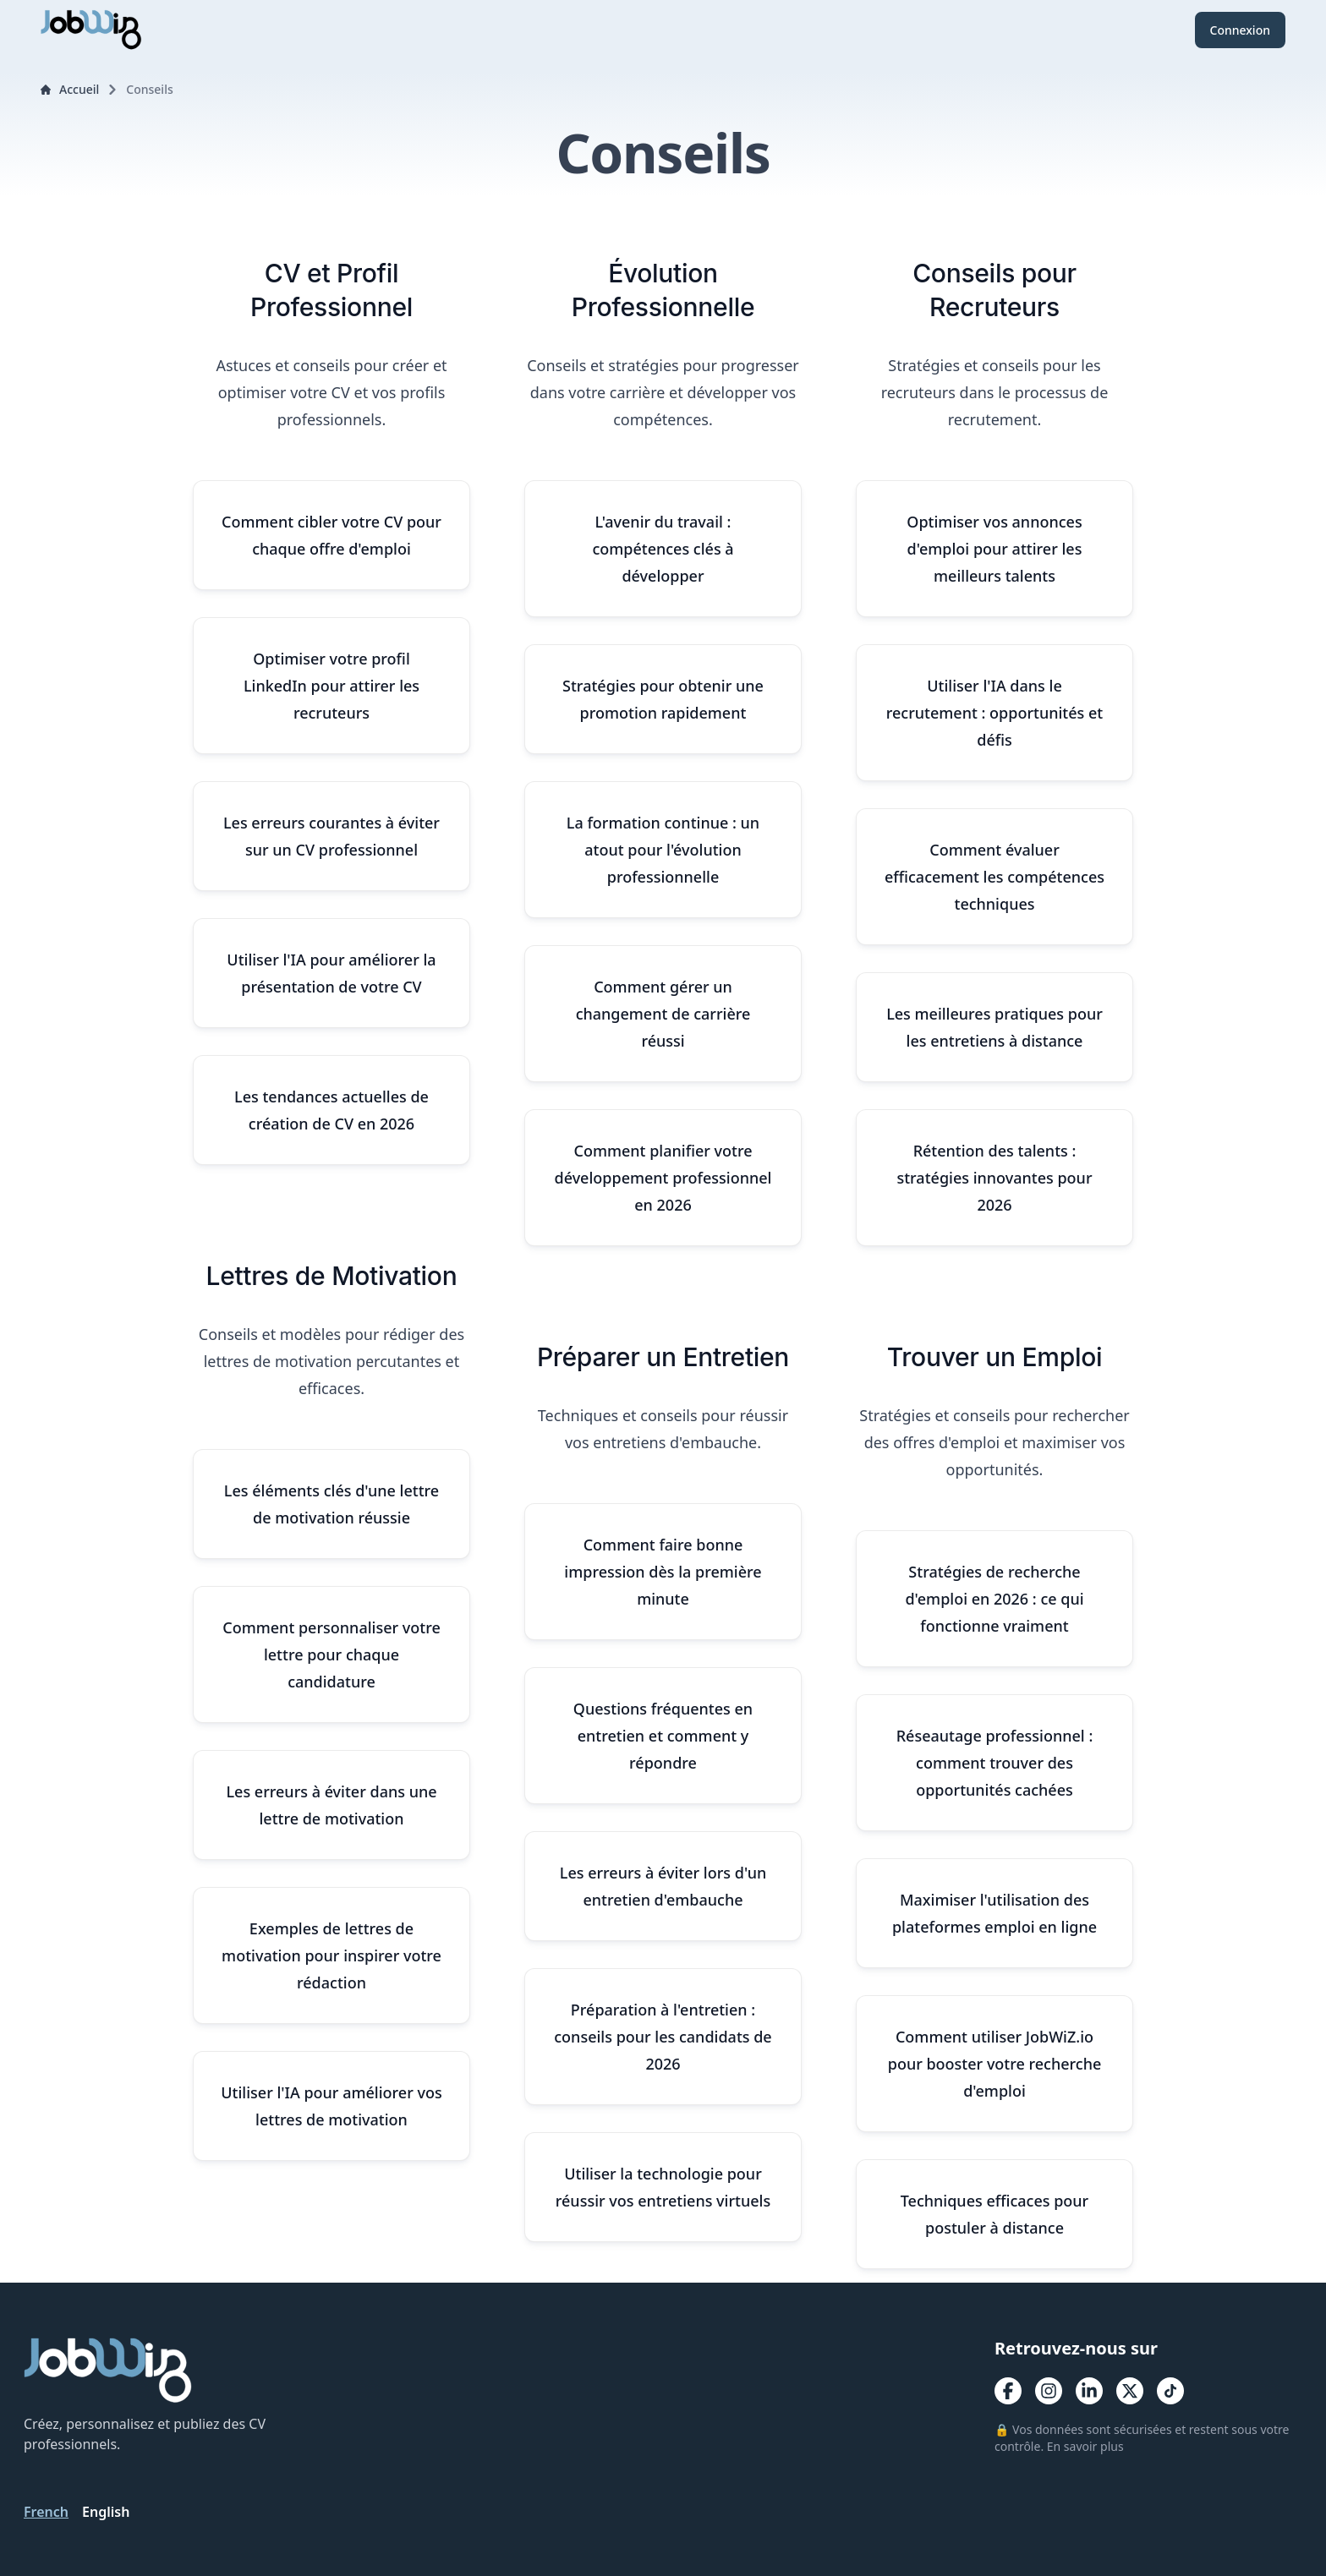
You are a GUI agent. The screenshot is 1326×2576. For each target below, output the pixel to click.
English (105, 2511)
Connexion (1240, 30)
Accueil (70, 89)
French (46, 2511)
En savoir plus (1085, 2446)
